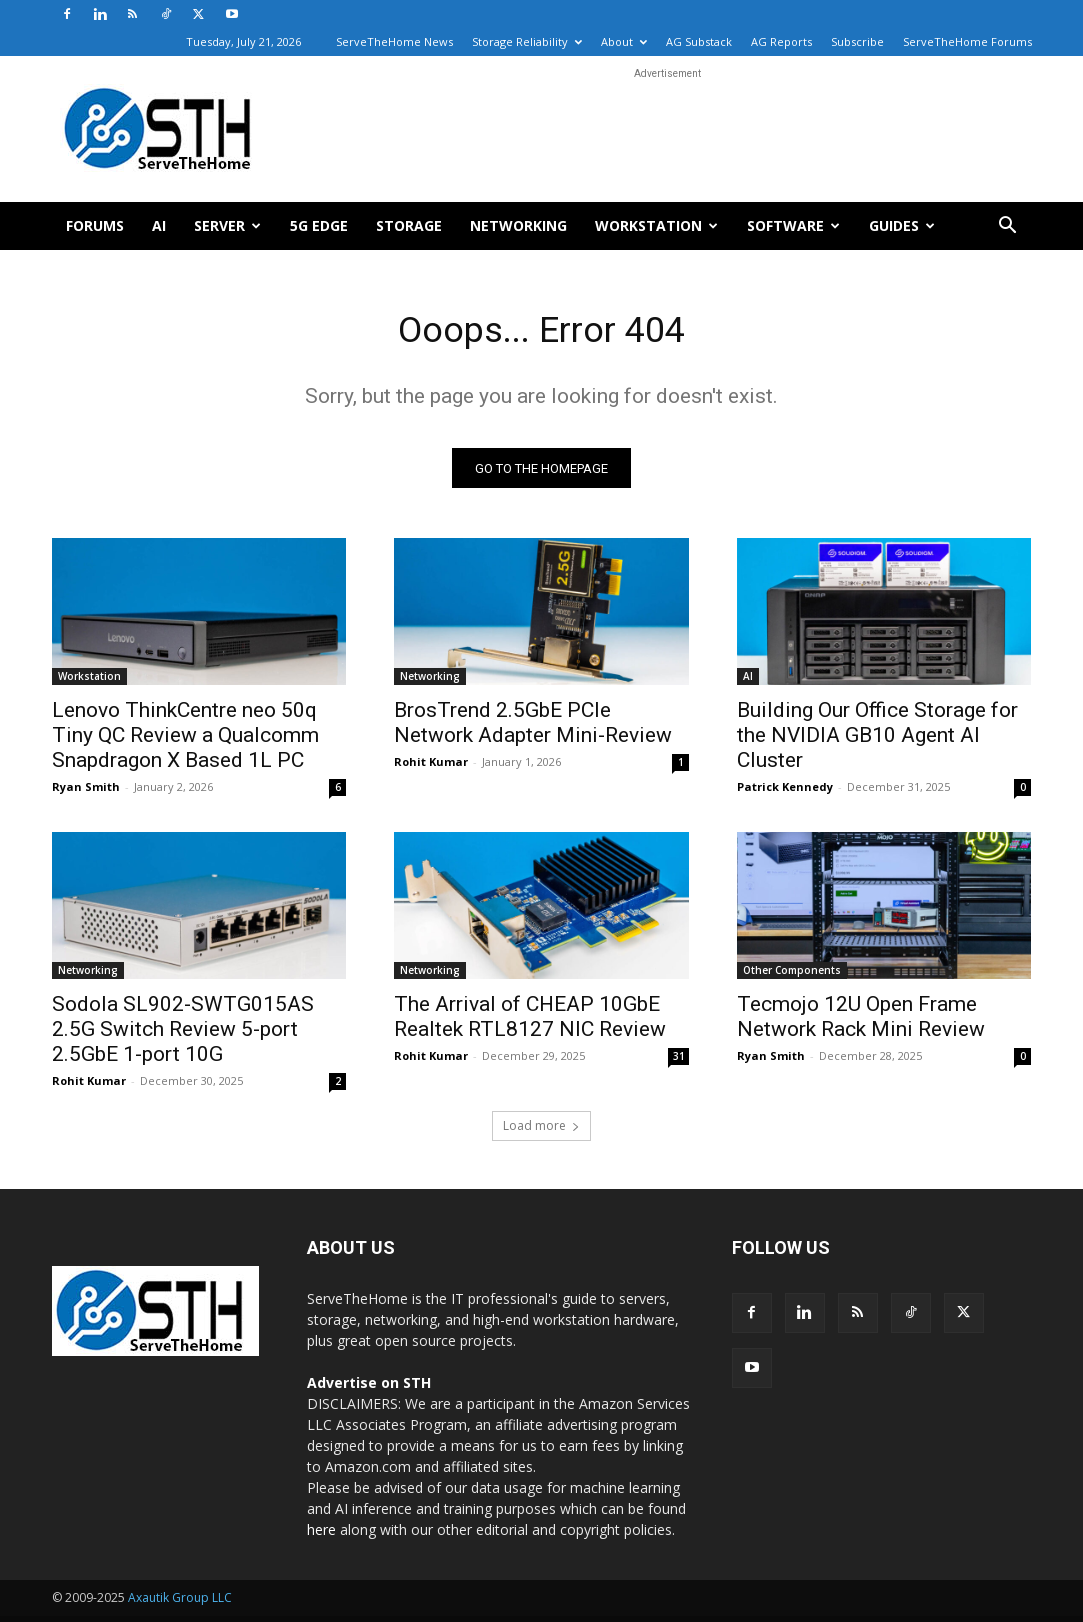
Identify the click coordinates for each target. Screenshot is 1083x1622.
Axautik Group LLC (180, 1603)
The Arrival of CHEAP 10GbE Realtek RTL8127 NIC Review (530, 1023)
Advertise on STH (369, 1388)
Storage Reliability (527, 41)
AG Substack (699, 41)
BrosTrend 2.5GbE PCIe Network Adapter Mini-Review (533, 728)
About (624, 41)
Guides (902, 225)
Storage (409, 225)
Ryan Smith (86, 792)
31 (679, 1063)
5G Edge (319, 225)
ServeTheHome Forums (967, 41)
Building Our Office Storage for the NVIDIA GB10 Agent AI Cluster (877, 741)
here (321, 1535)
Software (793, 225)
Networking (518, 225)
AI (159, 225)
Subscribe (857, 41)
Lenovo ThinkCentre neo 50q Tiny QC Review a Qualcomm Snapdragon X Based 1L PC (185, 741)
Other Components (792, 977)
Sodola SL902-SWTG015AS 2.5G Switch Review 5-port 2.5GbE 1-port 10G (183, 1036)
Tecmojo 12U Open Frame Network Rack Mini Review (861, 1023)
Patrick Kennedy (785, 792)
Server (227, 225)
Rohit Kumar (431, 767)
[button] (1008, 227)
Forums (95, 225)
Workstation (656, 225)
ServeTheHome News (394, 41)
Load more (541, 1131)
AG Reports (781, 41)
